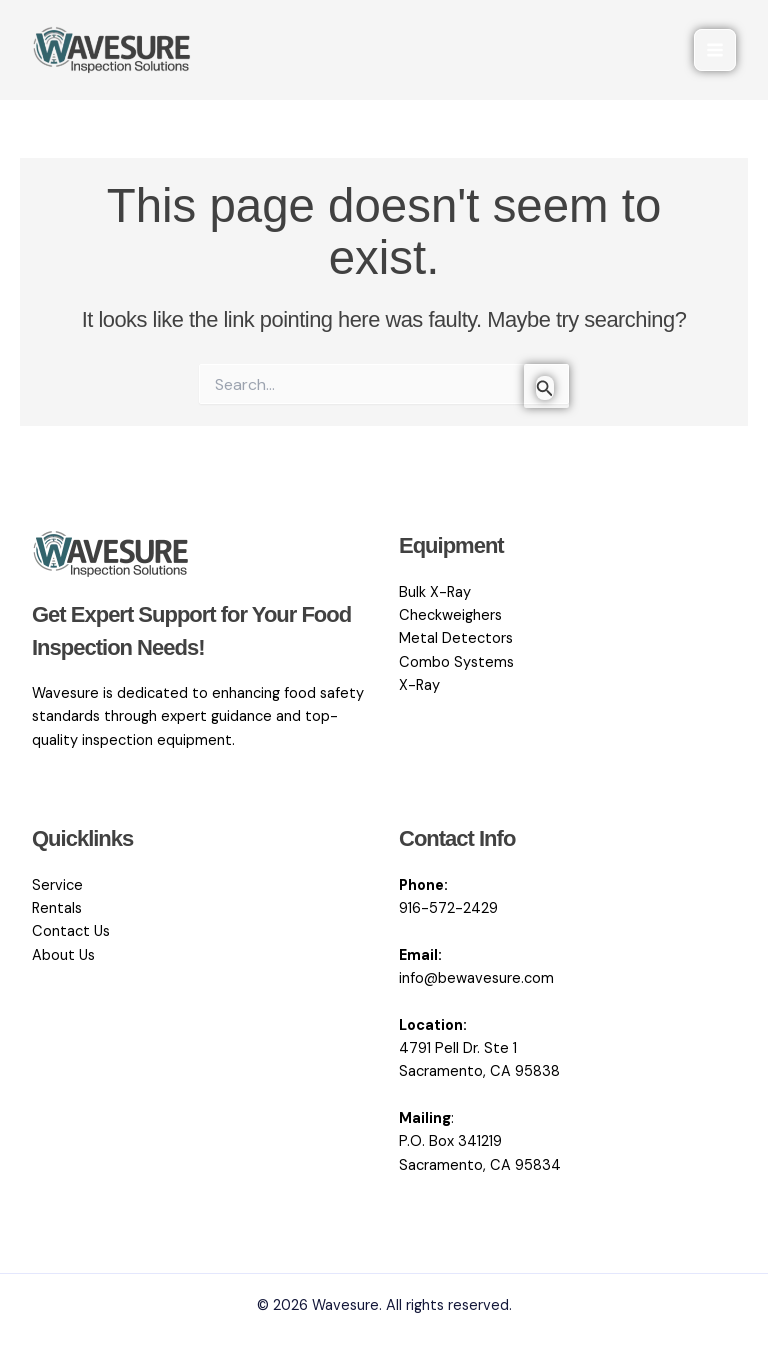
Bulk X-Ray (435, 592)
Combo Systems (456, 662)
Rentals (57, 908)
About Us (63, 955)
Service (57, 885)
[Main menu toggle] (715, 50)
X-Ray (419, 685)
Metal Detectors (456, 638)
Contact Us (71, 931)
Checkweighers (450, 615)
